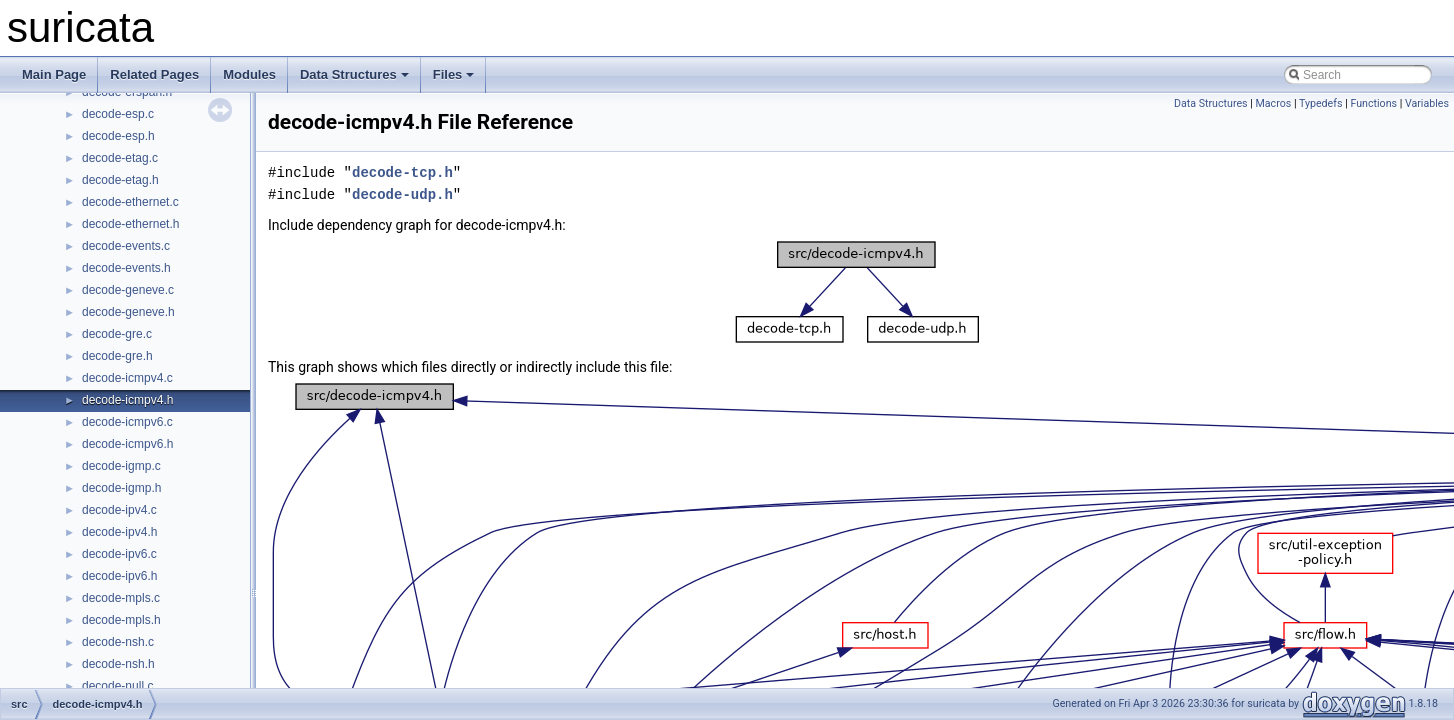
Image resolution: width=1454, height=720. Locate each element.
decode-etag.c (120, 158)
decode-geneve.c (128, 290)
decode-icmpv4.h (127, 400)
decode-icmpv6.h (127, 444)
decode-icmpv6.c (127, 422)
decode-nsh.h (118, 664)
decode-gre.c (117, 334)
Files (454, 74)
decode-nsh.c (118, 642)
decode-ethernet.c (130, 202)
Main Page (54, 74)
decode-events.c (126, 246)
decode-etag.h (120, 180)
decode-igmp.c (121, 466)
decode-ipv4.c (119, 510)
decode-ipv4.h (119, 532)
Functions (1373, 103)
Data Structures (354, 74)
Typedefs (1321, 103)
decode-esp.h (118, 136)
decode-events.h (126, 268)
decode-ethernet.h (130, 224)
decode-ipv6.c (119, 554)
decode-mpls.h (121, 620)
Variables (1427, 103)
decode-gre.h (117, 356)
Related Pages (154, 74)
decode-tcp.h (402, 172)
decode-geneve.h (128, 312)
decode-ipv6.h (119, 576)
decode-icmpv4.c (127, 378)
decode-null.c (117, 686)
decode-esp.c (118, 114)
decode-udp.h (402, 194)
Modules (249, 74)
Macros (1274, 103)
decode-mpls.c (121, 598)
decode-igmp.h (121, 488)
